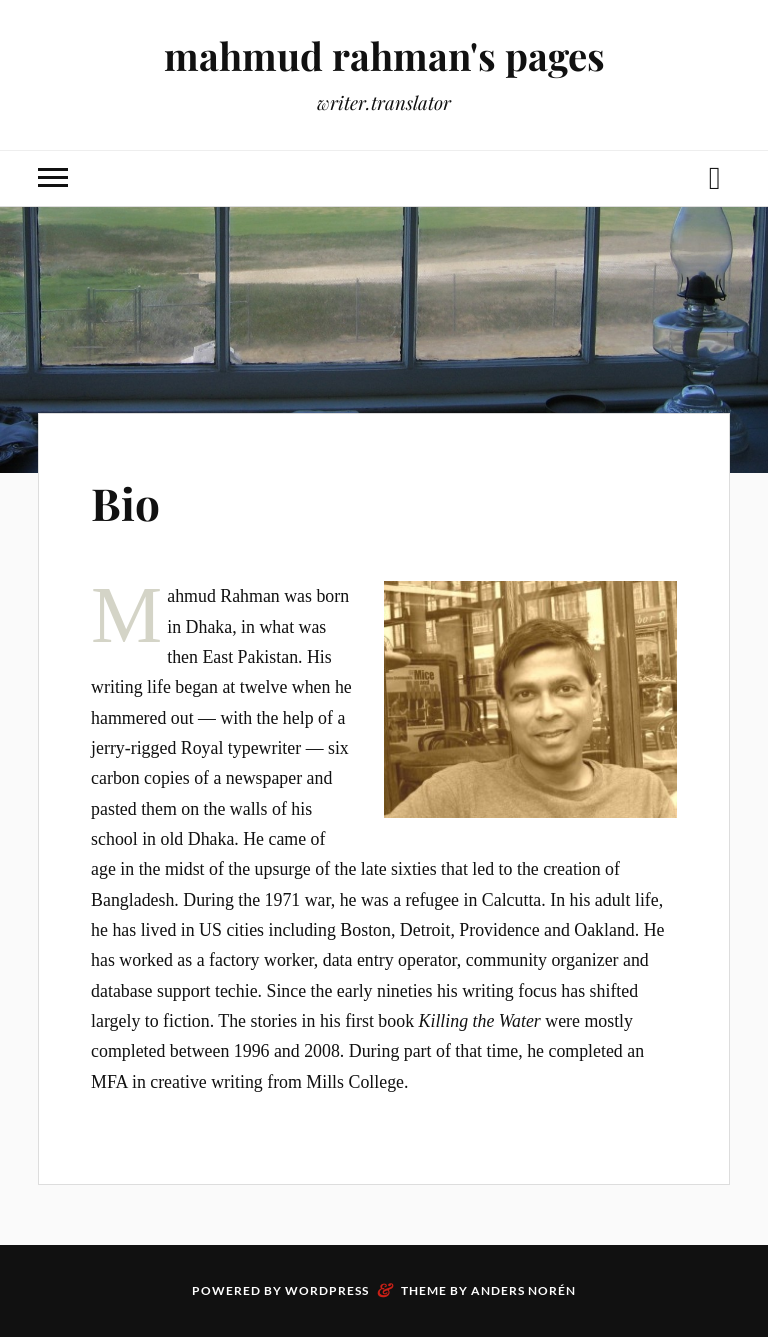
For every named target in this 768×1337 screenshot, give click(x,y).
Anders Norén (523, 1290)
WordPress (327, 1290)
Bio (125, 502)
